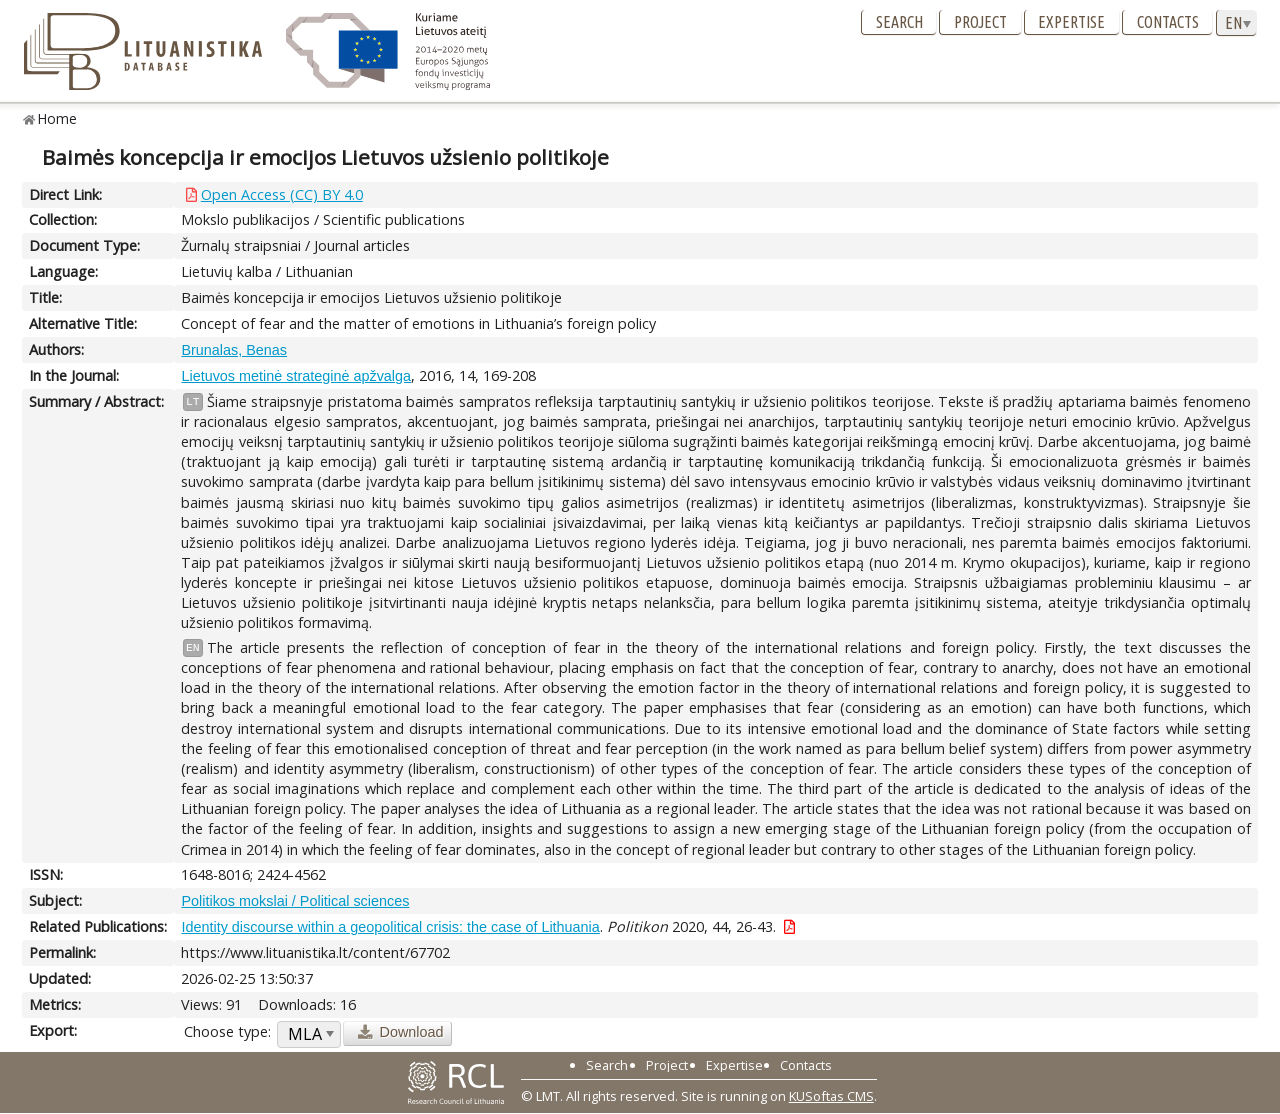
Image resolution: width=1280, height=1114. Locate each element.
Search (899, 22)
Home (57, 118)
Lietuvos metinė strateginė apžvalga (296, 376)
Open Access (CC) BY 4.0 (282, 194)
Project (980, 22)
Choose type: (227, 1031)
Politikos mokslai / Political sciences (295, 901)
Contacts (1168, 22)
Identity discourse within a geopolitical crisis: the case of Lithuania (390, 927)
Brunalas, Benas (234, 350)
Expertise (1071, 22)
